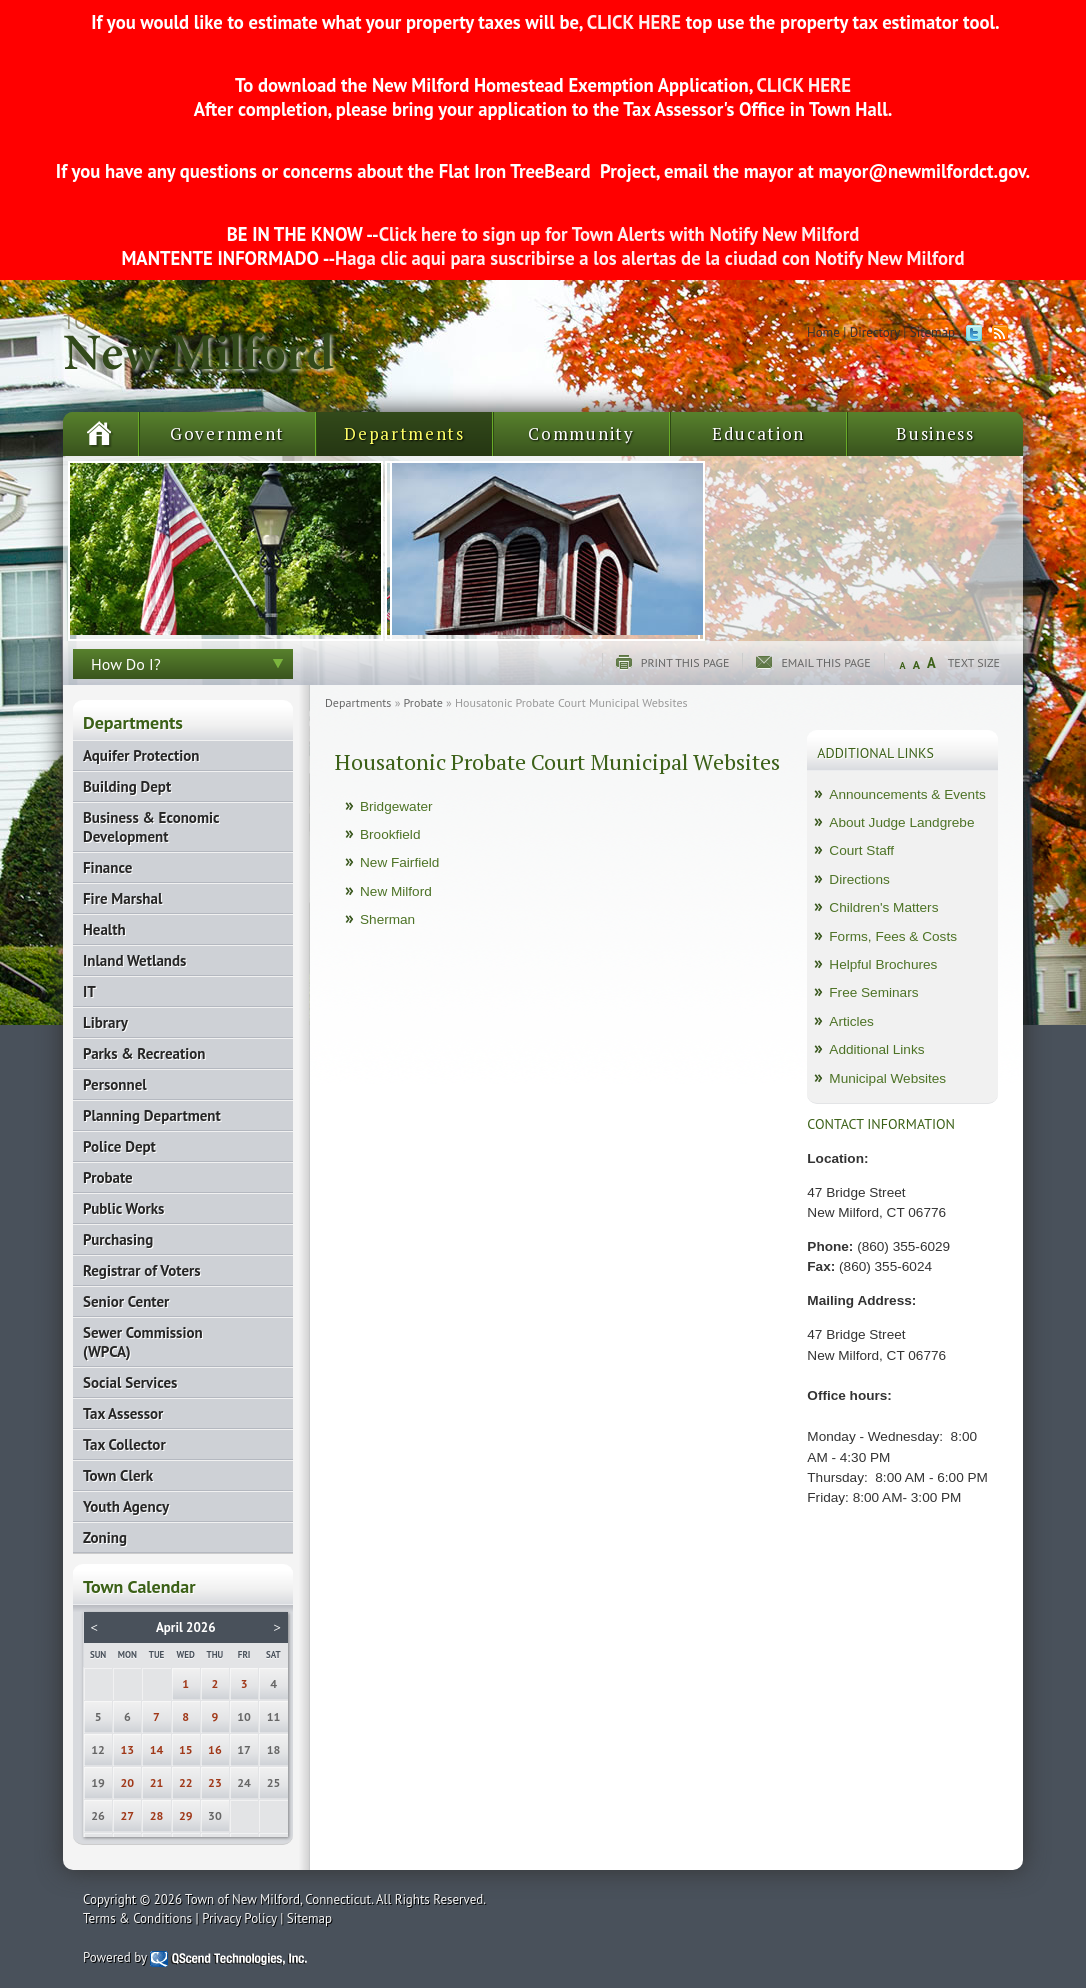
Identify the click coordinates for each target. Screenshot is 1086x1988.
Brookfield (390, 834)
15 (186, 1749)
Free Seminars (873, 992)
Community (581, 433)
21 (157, 1782)
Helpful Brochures (883, 964)
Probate (423, 702)
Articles (851, 1021)
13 (128, 1749)
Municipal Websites (887, 1078)
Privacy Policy (239, 1918)
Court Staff (861, 850)
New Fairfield (399, 862)
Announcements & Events (907, 794)
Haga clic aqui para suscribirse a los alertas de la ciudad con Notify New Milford (649, 258)
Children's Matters (883, 907)
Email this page (825, 662)
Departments (404, 433)
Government (227, 433)
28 (157, 1815)
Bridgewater (396, 806)
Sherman (387, 919)
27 (128, 1815)
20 (128, 1782)
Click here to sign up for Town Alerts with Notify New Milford (619, 234)
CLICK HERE (634, 22)
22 (186, 1782)
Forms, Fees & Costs (893, 936)
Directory (875, 332)
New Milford (396, 891)
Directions (859, 879)
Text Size (974, 662)
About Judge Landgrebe (901, 822)
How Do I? (126, 664)
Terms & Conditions (137, 1918)
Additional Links (876, 1049)
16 (215, 1749)
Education (758, 433)
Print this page (685, 662)
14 (157, 1749)
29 (186, 1815)
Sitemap (932, 332)
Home (823, 332)
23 (215, 1782)
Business (935, 433)
